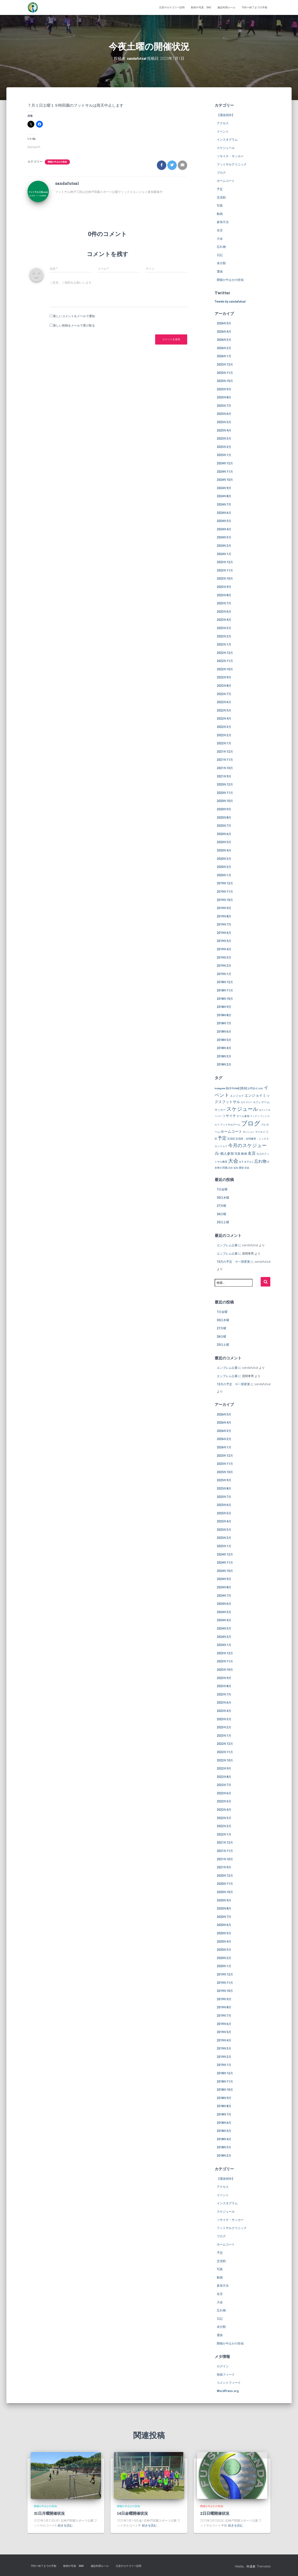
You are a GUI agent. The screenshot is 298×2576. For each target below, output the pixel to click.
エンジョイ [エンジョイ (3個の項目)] (237, 1095)
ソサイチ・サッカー (230, 156)
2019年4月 (224, 949)
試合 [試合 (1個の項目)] (230, 1167)
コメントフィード (229, 2382)
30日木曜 (223, 1197)
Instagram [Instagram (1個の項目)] (220, 1088)
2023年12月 (225, 562)
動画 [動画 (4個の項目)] (244, 1153)
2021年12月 (225, 751)
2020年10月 (225, 801)
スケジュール (226, 147)
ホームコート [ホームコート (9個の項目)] (231, 1131)
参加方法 (223, 222)
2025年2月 (224, 446)
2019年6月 (224, 932)
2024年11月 (225, 471)
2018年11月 (225, 990)
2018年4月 (224, 1048)
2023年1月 (224, 644)
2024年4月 (224, 529)
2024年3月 (224, 537)
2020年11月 (225, 792)
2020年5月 (224, 842)
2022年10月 (225, 669)
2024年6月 (224, 512)
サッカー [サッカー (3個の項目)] (220, 1109)
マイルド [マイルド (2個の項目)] (260, 1131)
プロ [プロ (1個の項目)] (263, 1124)
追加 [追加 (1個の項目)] (235, 1167)
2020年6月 (224, 833)
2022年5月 (224, 710)
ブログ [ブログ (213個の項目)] (250, 1123)
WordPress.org (228, 2390)
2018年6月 (224, 1031)
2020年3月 (224, 858)
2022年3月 (224, 726)
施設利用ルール (226, 7)
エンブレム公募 (227, 1245)
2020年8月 (224, 817)
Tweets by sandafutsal (230, 301)
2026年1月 (224, 356)
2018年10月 (225, 998)
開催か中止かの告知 (57, 162)
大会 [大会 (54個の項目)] (233, 1161)
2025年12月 (225, 364)
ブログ (221, 172)
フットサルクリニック (232, 164)
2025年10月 (225, 381)
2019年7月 (224, 924)
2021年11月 (225, 759)
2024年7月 (224, 504)
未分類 (221, 263)
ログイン (223, 2366)
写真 (220, 205)
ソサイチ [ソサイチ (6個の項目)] (229, 1116)
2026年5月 (224, 323)
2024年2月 (224, 545)
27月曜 (221, 1205)
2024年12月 (225, 463)
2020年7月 (224, 825)
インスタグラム (227, 139)
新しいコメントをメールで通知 (74, 316)
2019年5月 (224, 941)
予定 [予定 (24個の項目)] (222, 1137)
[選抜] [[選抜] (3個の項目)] (243, 1088)
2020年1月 (224, 875)
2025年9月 (224, 389)
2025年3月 (224, 438)
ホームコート (226, 180)
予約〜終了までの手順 (254, 7)
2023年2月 (224, 636)
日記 (220, 255)
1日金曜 (222, 1189)
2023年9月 (224, 586)
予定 (220, 189)
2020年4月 (224, 850)
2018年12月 (225, 982)
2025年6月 (224, 413)
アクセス (223, 123)
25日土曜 (223, 1222)
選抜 (220, 271)
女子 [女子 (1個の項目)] (241, 1161)
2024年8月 (224, 496)
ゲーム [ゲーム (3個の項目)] (265, 1102)
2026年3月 (224, 339)
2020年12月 (225, 784)
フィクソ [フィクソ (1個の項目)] (254, 1116)
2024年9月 (224, 488)
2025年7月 (224, 405)
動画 (220, 213)
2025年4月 (224, 430)
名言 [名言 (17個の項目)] (252, 1153)
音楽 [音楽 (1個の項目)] (246, 1167)
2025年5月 (224, 422)
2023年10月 (225, 578)
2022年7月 (224, 693)
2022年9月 (224, 677)
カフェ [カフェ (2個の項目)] (257, 1102)
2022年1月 (224, 743)
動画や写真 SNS (201, 7)
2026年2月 (224, 348)
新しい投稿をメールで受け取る (74, 325)
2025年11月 (225, 372)
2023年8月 (224, 595)
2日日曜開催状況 (214, 2513)
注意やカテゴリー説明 (172, 7)
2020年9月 (224, 809)
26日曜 (221, 1214)
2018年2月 (224, 1064)
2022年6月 (224, 702)
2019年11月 (225, 891)
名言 (220, 230)
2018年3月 (224, 1056)
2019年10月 (225, 899)
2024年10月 (225, 479)
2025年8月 (224, 397)
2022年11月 (225, 661)
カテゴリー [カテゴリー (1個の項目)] (246, 1102)
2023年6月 (224, 611)
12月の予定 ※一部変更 (233, 1261)
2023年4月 (224, 619)
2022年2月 (224, 735)
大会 (220, 238)
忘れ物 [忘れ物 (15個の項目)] (260, 1161)
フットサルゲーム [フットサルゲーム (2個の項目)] (230, 1124)
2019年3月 (224, 957)
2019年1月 (224, 973)
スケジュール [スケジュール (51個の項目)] (242, 1109)
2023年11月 (225, 570)
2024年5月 (224, 521)
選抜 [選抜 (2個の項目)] (241, 1167)
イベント (223, 131)
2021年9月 (224, 776)
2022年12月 (225, 652)
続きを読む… (66, 2525)
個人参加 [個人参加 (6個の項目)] (227, 1153)
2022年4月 (224, 718)
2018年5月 (224, 1039)
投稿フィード (226, 2374)
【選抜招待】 (226, 115)
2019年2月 (224, 965)
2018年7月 (224, 1023)
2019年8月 (224, 916)
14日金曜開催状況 (132, 2513)
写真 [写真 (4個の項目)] (237, 1153)
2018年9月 (224, 1007)
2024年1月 (224, 553)
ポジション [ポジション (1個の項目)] (249, 1131)
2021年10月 (225, 768)
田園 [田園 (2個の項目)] (224, 1167)
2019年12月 (225, 883)
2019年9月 (224, 908)
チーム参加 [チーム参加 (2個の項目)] (243, 1115)
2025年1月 (224, 455)
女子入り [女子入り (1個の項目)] (249, 1161)
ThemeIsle (264, 2566)
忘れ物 (221, 246)
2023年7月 (224, 603)
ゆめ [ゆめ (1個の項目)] (260, 1088)
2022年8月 (224, 685)
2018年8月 (224, 1015)
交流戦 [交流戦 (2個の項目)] (231, 1138)
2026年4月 (224, 331)
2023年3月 (224, 628)
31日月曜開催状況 (49, 2513)
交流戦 (221, 197)
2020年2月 (224, 867)
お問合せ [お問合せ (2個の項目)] (252, 1088)
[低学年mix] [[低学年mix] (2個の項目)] (232, 1088)
